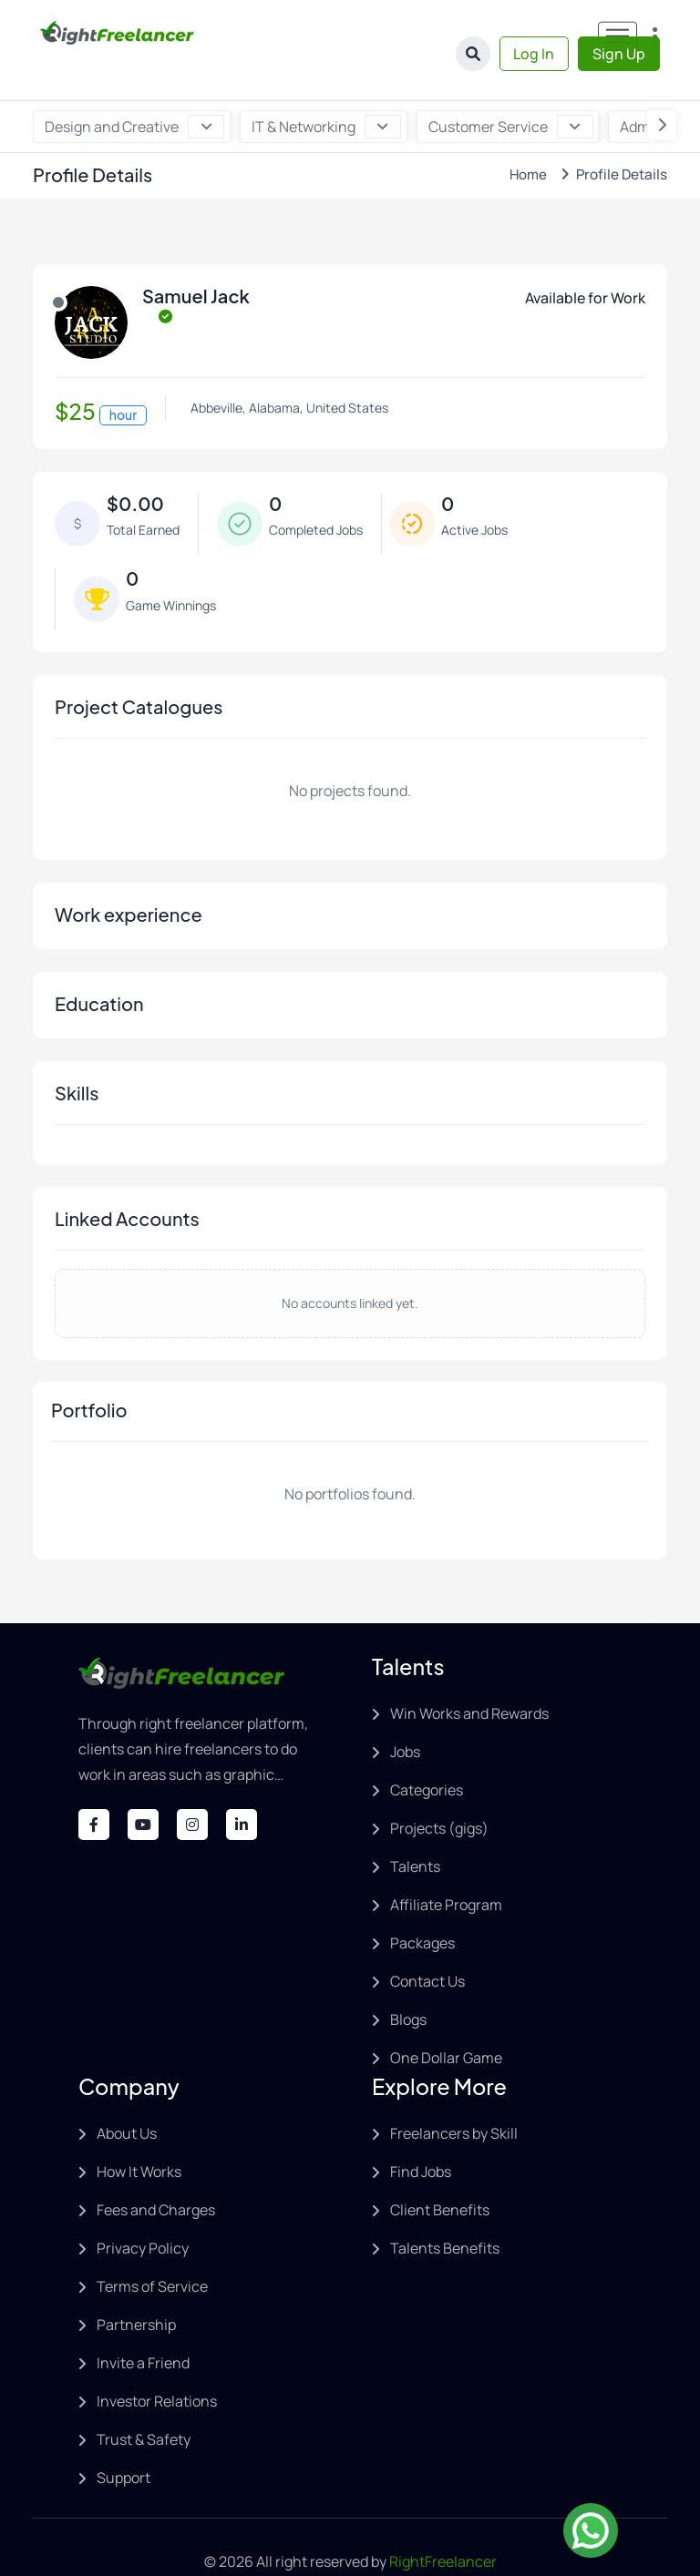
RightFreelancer (443, 2523)
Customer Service (507, 88)
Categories (426, 1752)
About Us (127, 2095)
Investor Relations (157, 2363)
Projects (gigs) (439, 1790)
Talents (415, 1828)
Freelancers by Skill (454, 2095)
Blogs (408, 1981)
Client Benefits (439, 2172)
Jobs (405, 1713)
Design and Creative (134, 88)
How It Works (139, 2133)
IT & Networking (324, 88)
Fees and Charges (156, 2172)
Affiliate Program (446, 1866)
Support (123, 2439)
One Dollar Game (446, 2019)
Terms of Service (152, 2248)
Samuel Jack (196, 258)
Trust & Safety (143, 2401)
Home (522, 136)
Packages (422, 1905)
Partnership (136, 2286)
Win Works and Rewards (469, 1675)
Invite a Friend (143, 2325)
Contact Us (427, 1943)
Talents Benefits (444, 2210)
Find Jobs (420, 2133)
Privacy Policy (143, 2210)
